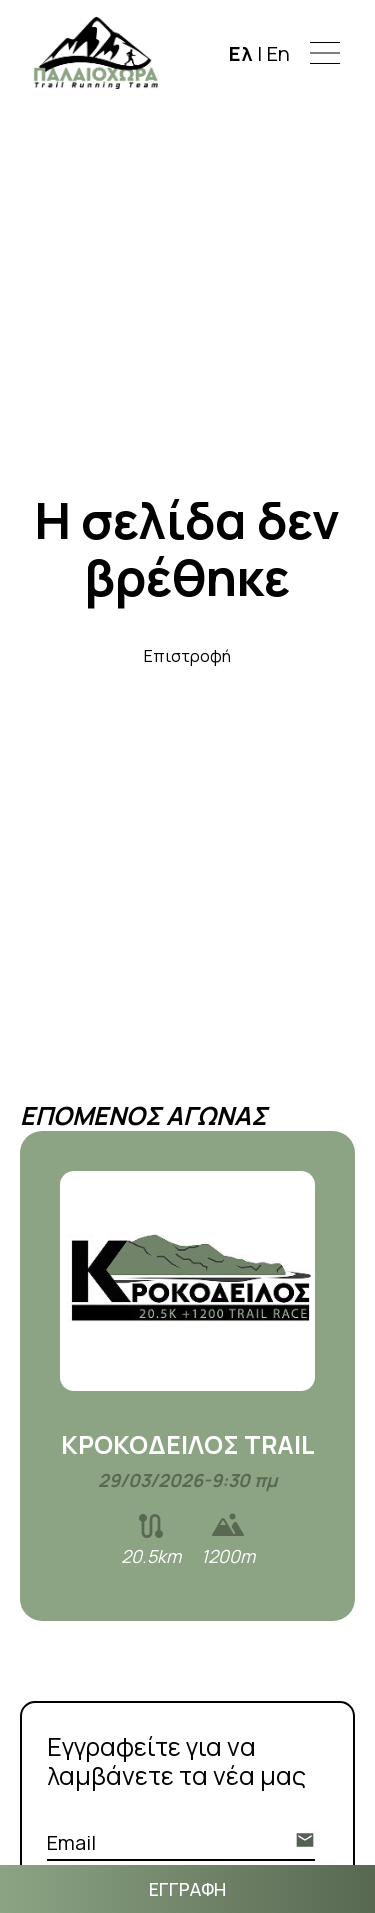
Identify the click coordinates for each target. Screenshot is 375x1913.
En (278, 52)
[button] (325, 53)
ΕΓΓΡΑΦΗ (187, 1889)
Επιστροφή (187, 656)
